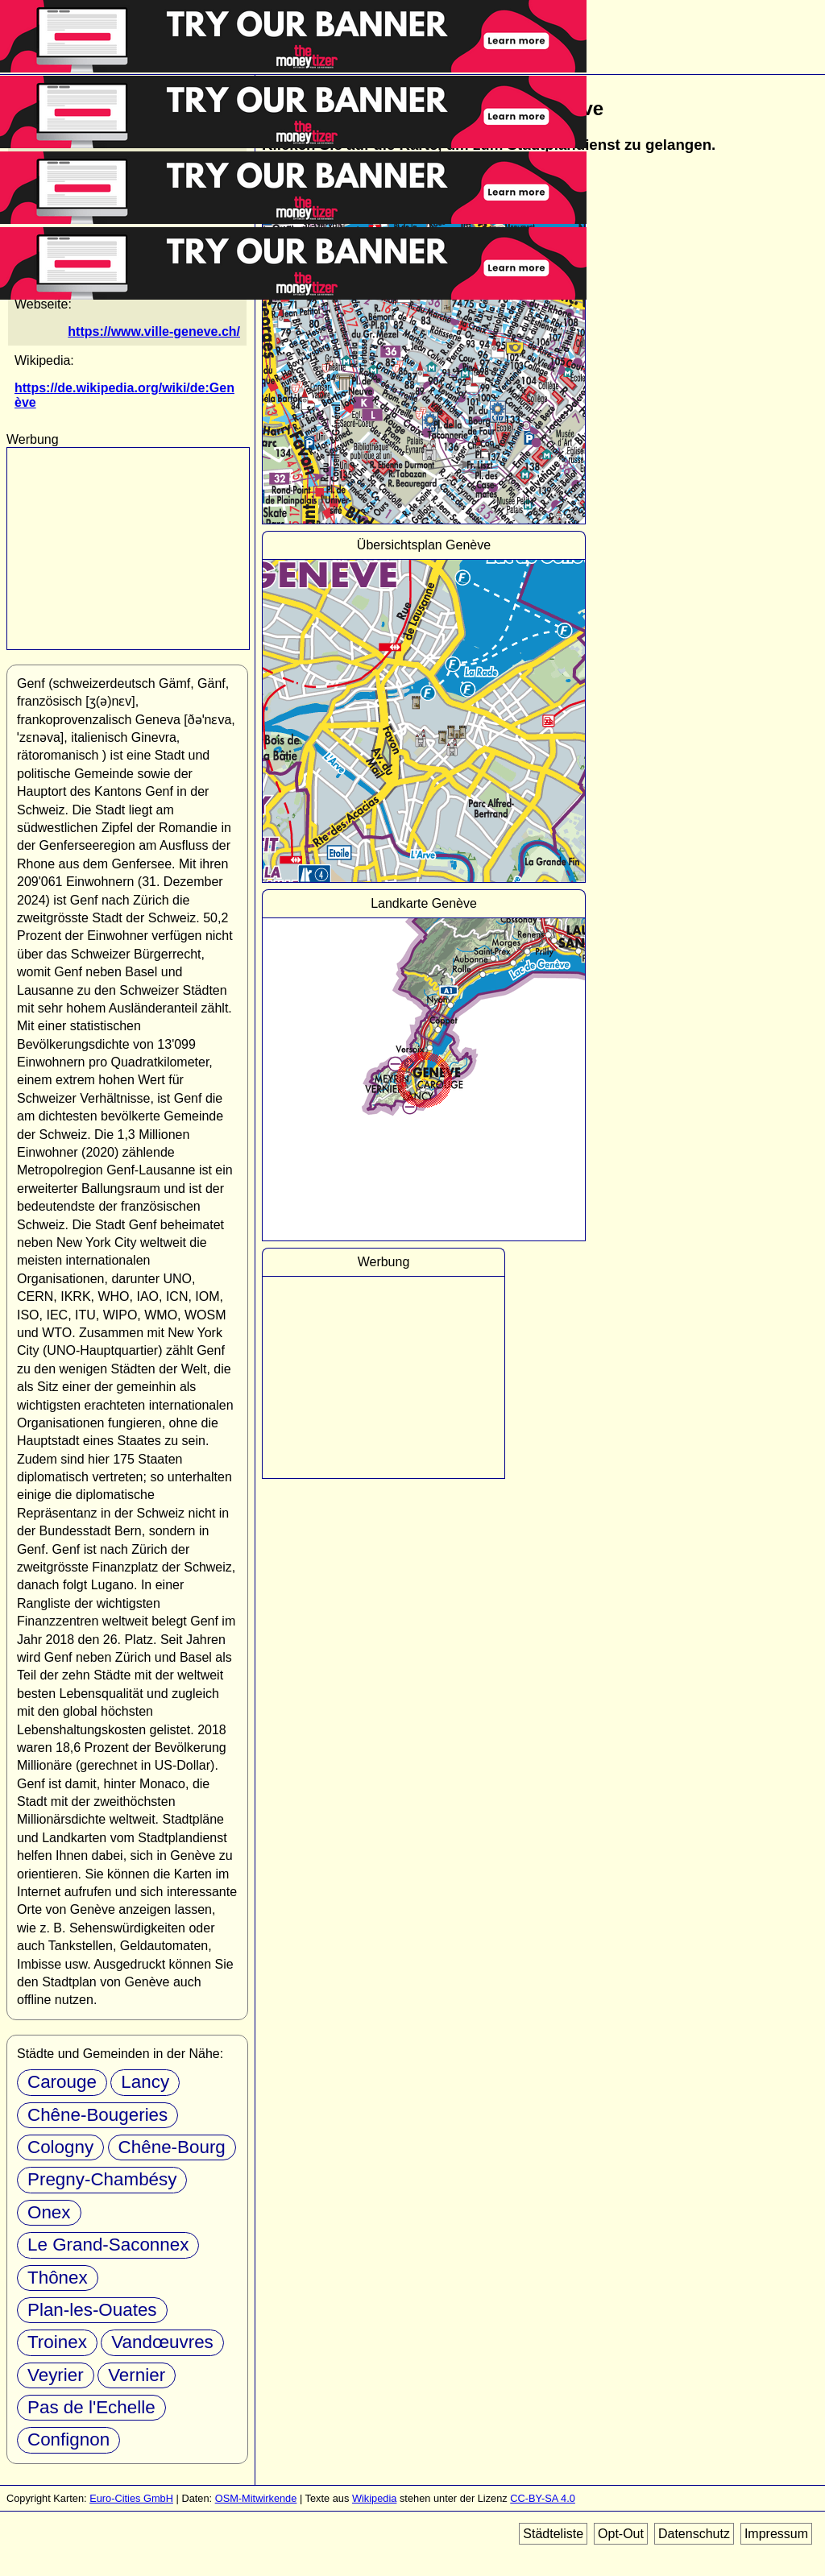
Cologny (60, 2147)
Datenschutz (694, 2534)
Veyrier (55, 2375)
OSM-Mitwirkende (256, 2498)
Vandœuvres (162, 2342)
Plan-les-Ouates (92, 2310)
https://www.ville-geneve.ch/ (154, 331)
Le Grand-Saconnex (108, 2244)
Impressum (776, 2534)
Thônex (57, 2277)
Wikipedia (374, 2498)
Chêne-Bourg (172, 2147)
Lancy (145, 2082)
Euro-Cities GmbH (131, 2498)
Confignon (68, 2439)
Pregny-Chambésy (101, 2179)
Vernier (136, 2375)
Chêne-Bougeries (97, 2115)
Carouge (62, 2082)
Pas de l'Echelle (91, 2407)
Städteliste (553, 2534)
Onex (49, 2212)
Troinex (57, 2342)
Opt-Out (621, 2534)
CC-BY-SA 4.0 (542, 2498)
